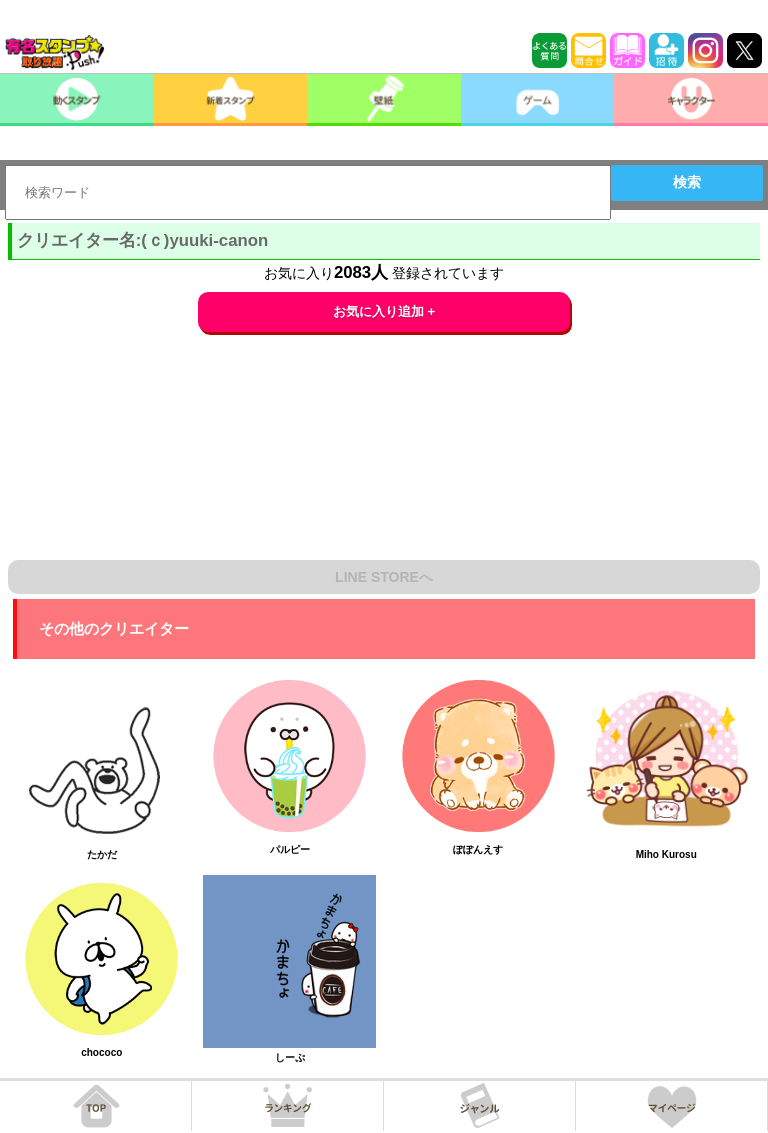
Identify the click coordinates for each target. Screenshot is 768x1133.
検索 (687, 182)
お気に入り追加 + (384, 311)
